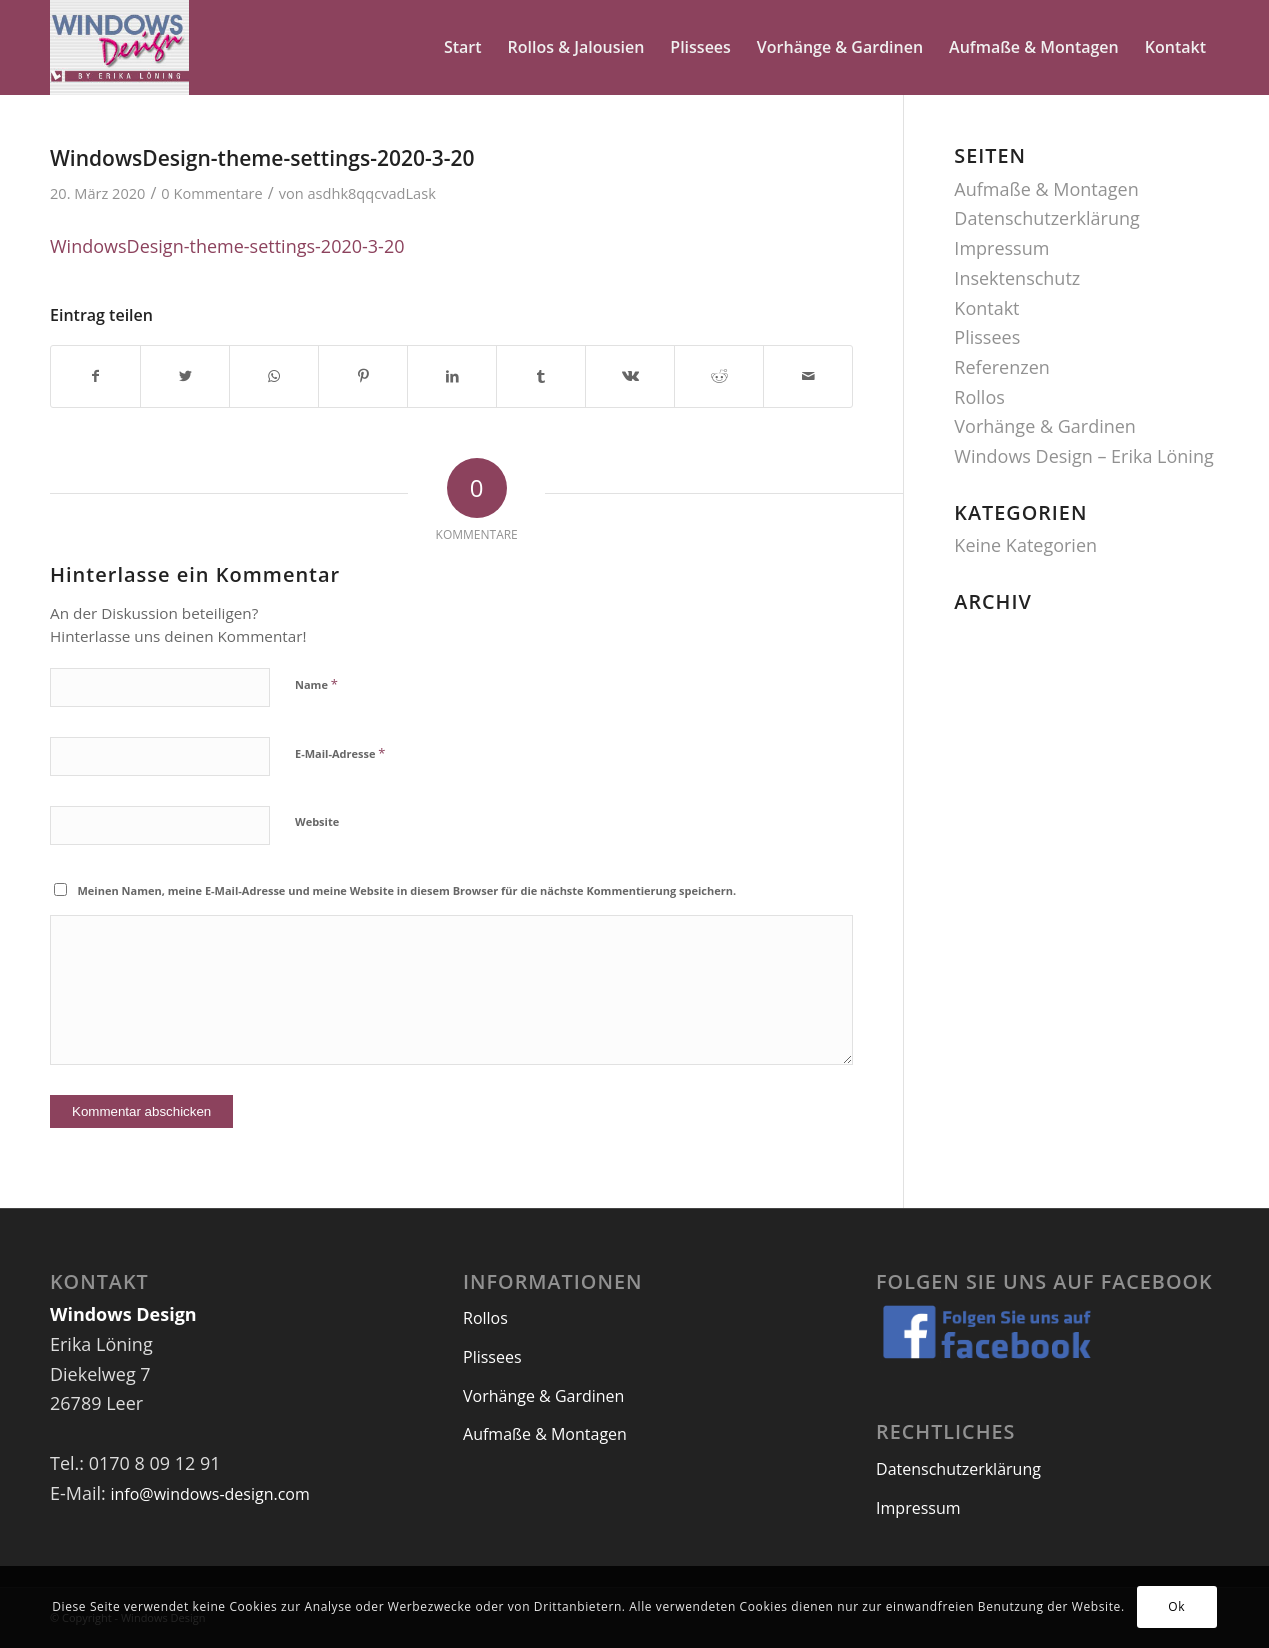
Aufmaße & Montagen (1046, 189)
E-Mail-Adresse (340, 753)
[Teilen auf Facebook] (95, 376)
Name (316, 684)
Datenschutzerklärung (1046, 218)
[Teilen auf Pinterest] (363, 376)
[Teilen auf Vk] (630, 376)
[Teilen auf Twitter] (185, 376)
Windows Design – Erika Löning (1083, 456)
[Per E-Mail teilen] (808, 376)
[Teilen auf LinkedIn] (452, 376)
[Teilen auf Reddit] (719, 376)
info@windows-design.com (209, 1494)
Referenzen (1001, 367)
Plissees (987, 337)
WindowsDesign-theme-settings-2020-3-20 (262, 158)
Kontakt (986, 308)
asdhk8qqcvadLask (371, 193)
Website (317, 821)
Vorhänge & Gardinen (1045, 426)
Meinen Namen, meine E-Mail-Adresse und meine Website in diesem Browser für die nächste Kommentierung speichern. (407, 890)
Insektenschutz (1017, 278)
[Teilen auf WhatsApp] (274, 376)
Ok (1176, 1606)
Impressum (1001, 248)
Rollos (979, 397)
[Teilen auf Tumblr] (541, 376)
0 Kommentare (211, 193)
